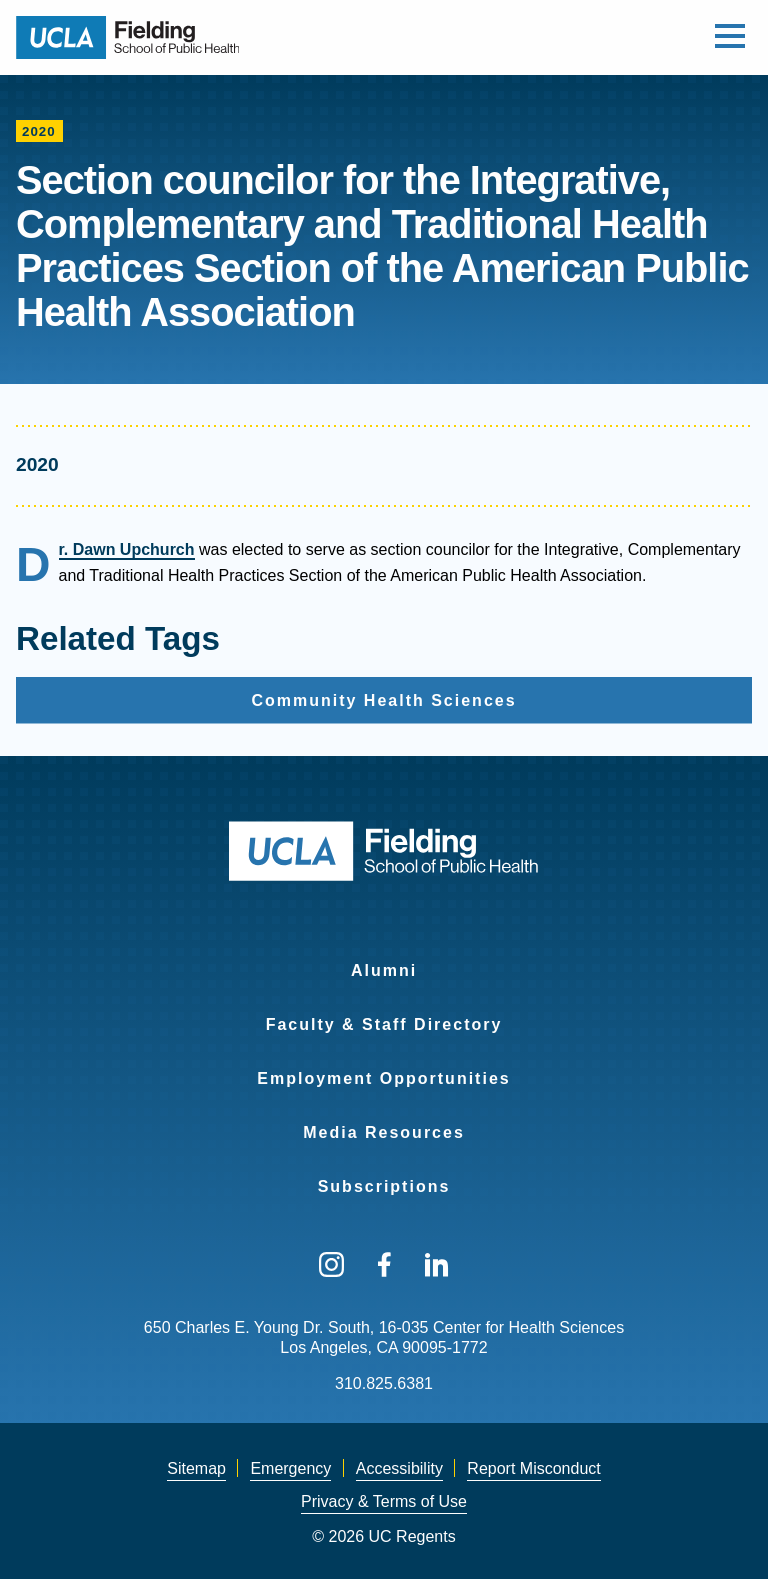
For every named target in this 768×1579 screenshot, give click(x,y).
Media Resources (384, 1132)
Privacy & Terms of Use (384, 1501)
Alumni (384, 970)
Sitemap (196, 1468)
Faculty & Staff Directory (384, 1024)
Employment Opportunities (383, 1078)
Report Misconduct (533, 1468)
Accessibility (399, 1468)
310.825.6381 (384, 1383)
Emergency (290, 1468)
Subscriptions (384, 1186)
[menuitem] (384, 958)
